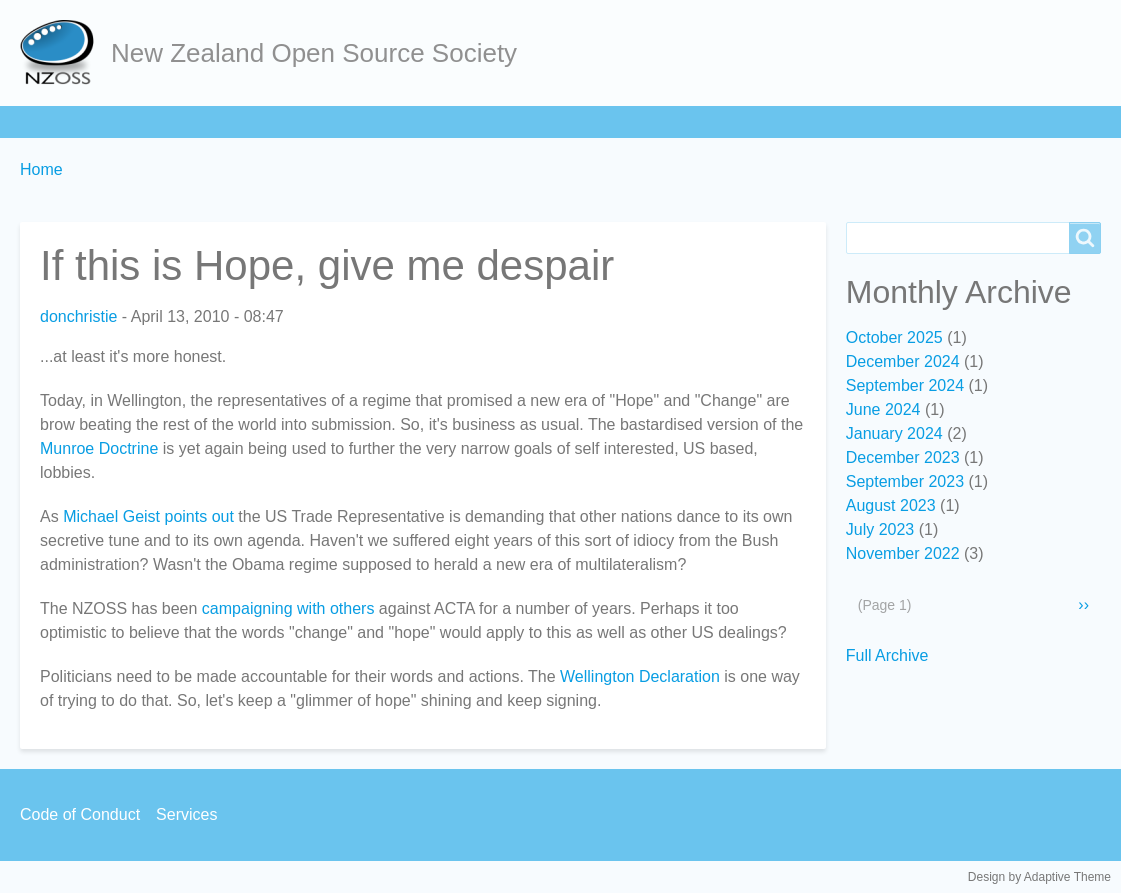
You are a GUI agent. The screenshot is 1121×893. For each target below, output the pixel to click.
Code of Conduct (80, 814)
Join (209, 121)
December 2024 (903, 361)
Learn (284, 121)
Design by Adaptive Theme (1039, 877)
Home (51, 121)
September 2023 (905, 481)
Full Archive (887, 655)
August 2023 (891, 505)
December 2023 (903, 457)
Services (559, 121)
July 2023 (880, 529)
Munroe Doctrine (99, 448)
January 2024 (894, 433)
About (134, 121)
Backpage (760, 121)
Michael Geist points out (148, 516)
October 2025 (894, 337)
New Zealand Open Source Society (314, 53)
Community (448, 121)
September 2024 (905, 385)
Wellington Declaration (640, 676)
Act (356, 121)
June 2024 (883, 409)
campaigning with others (288, 608)
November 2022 (903, 553)
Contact (657, 121)
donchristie (78, 316)
